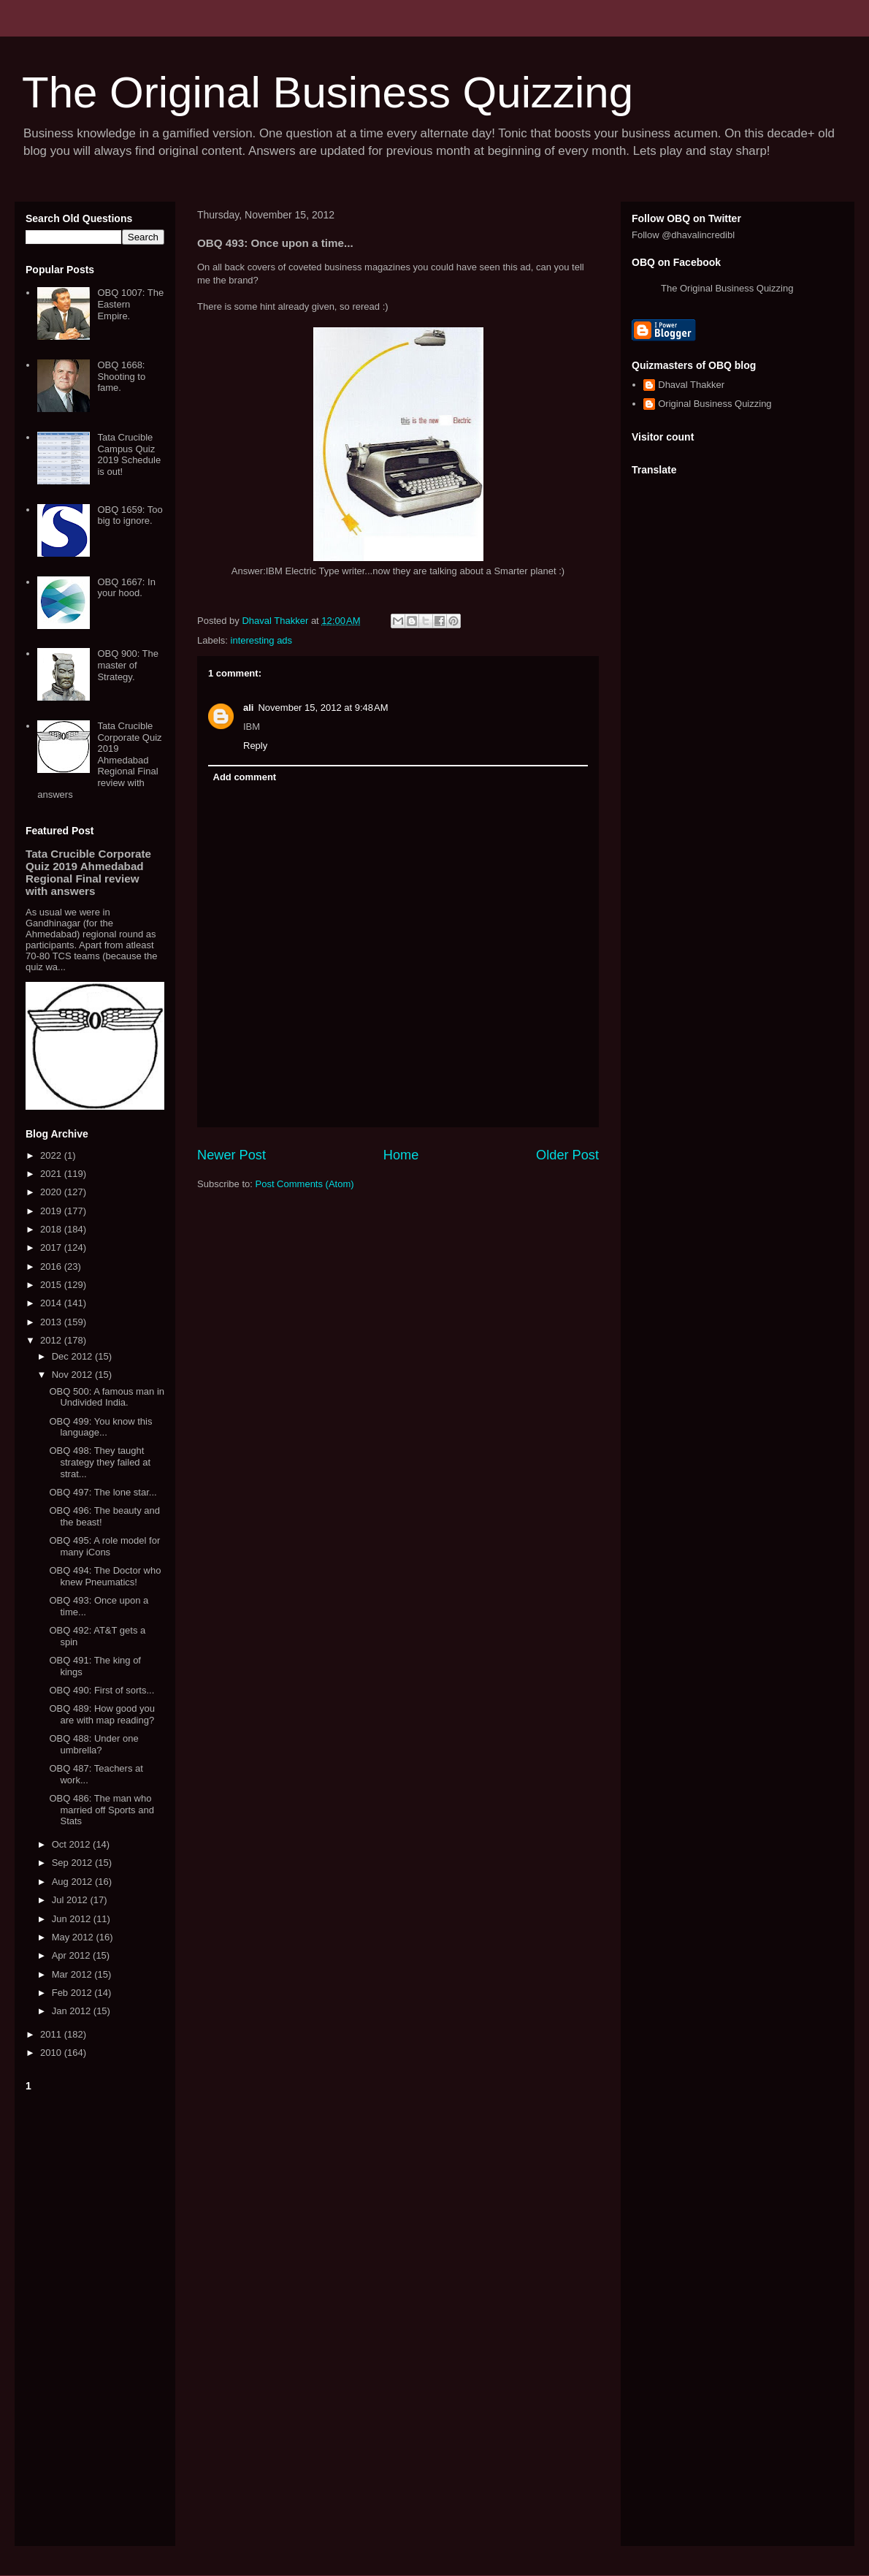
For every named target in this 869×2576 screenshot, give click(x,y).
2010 (52, 2052)
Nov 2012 (73, 1374)
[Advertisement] (95, 2316)
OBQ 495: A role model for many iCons (104, 1546)
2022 (52, 1155)
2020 (52, 1191)
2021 (52, 1173)
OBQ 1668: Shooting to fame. (121, 376)
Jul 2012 (71, 1899)
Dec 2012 (73, 1356)
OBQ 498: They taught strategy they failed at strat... (99, 1462)
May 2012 (74, 1937)
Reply (255, 745)
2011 (52, 2034)
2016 (52, 1266)
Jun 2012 (72, 1918)
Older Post (567, 1155)
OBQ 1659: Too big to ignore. (129, 515)
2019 (52, 1210)
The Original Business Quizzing (327, 92)
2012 (52, 1340)
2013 (52, 1321)
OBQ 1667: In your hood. (126, 587)
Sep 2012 (73, 1862)
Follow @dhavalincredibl (683, 234)
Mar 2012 (73, 1974)
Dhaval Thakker (691, 384)
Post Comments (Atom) (305, 1183)
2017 (52, 1247)
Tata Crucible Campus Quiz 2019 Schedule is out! (129, 454)
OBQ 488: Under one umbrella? (93, 1744)
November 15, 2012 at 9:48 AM (323, 707)
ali (248, 707)
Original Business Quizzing (714, 403)
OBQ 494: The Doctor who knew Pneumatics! (105, 1576)
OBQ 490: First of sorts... (101, 1690)
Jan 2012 (72, 2010)
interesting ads (262, 640)
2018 (52, 1229)
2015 (52, 1284)
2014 (52, 1302)
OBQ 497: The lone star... (102, 1492)
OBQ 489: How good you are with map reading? (102, 1714)
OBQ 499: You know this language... (100, 1427)
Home (401, 1155)
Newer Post (231, 1155)
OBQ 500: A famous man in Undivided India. (106, 1397)
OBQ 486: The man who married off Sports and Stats (101, 1809)
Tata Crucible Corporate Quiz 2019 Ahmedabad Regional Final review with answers (99, 760)
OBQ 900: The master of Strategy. (127, 665)
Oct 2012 (72, 1844)
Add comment (245, 776)
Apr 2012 (72, 1955)
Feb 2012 (73, 1992)
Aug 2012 (73, 1881)
